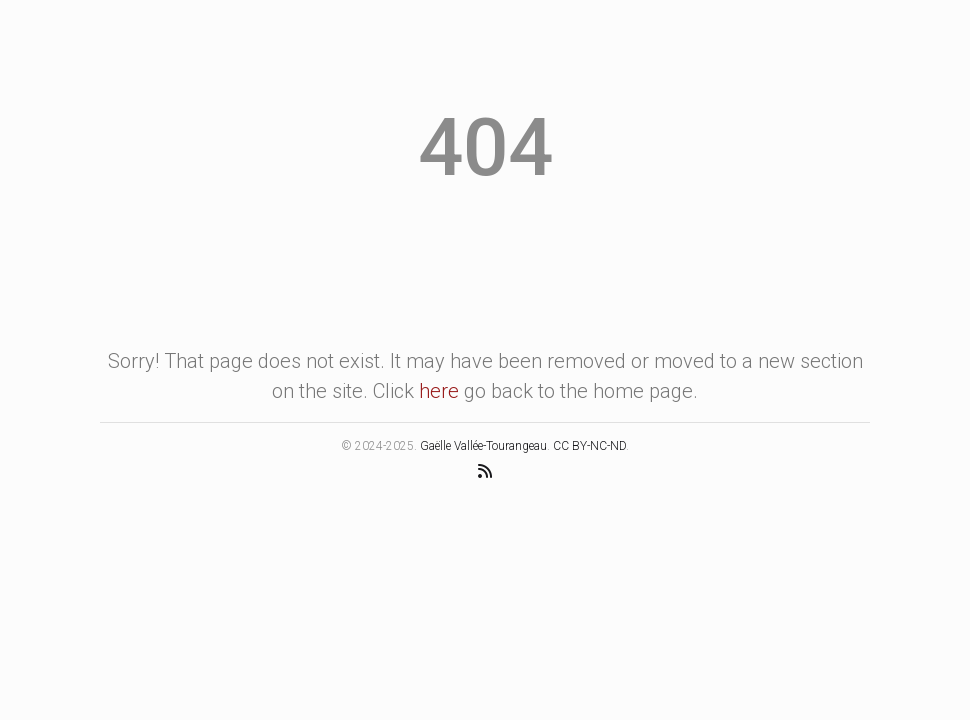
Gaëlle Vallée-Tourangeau (483, 446)
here (439, 391)
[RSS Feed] (485, 470)
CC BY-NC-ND (589, 446)
